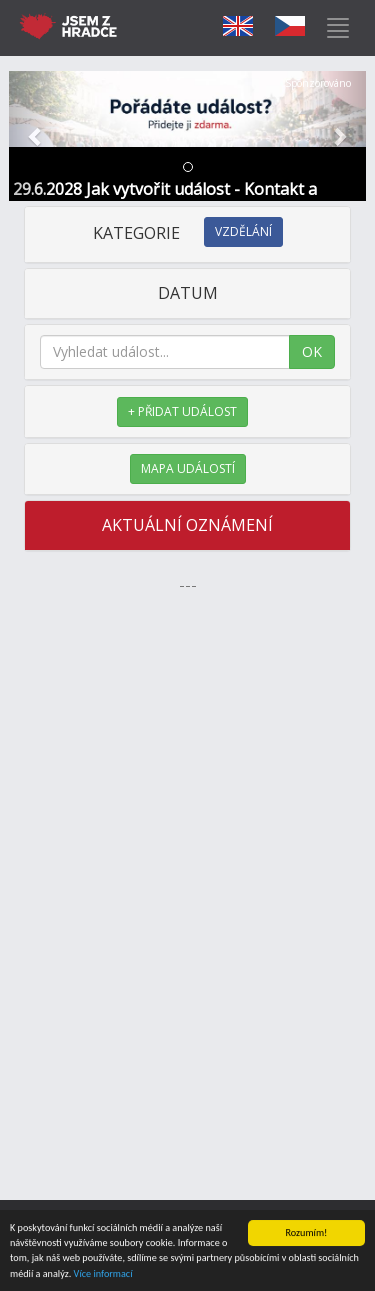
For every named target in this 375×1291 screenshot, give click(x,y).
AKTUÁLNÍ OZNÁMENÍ (187, 525)
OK (312, 351)
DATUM (188, 293)
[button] (36, 136)
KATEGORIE (188, 233)
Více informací (103, 1274)
